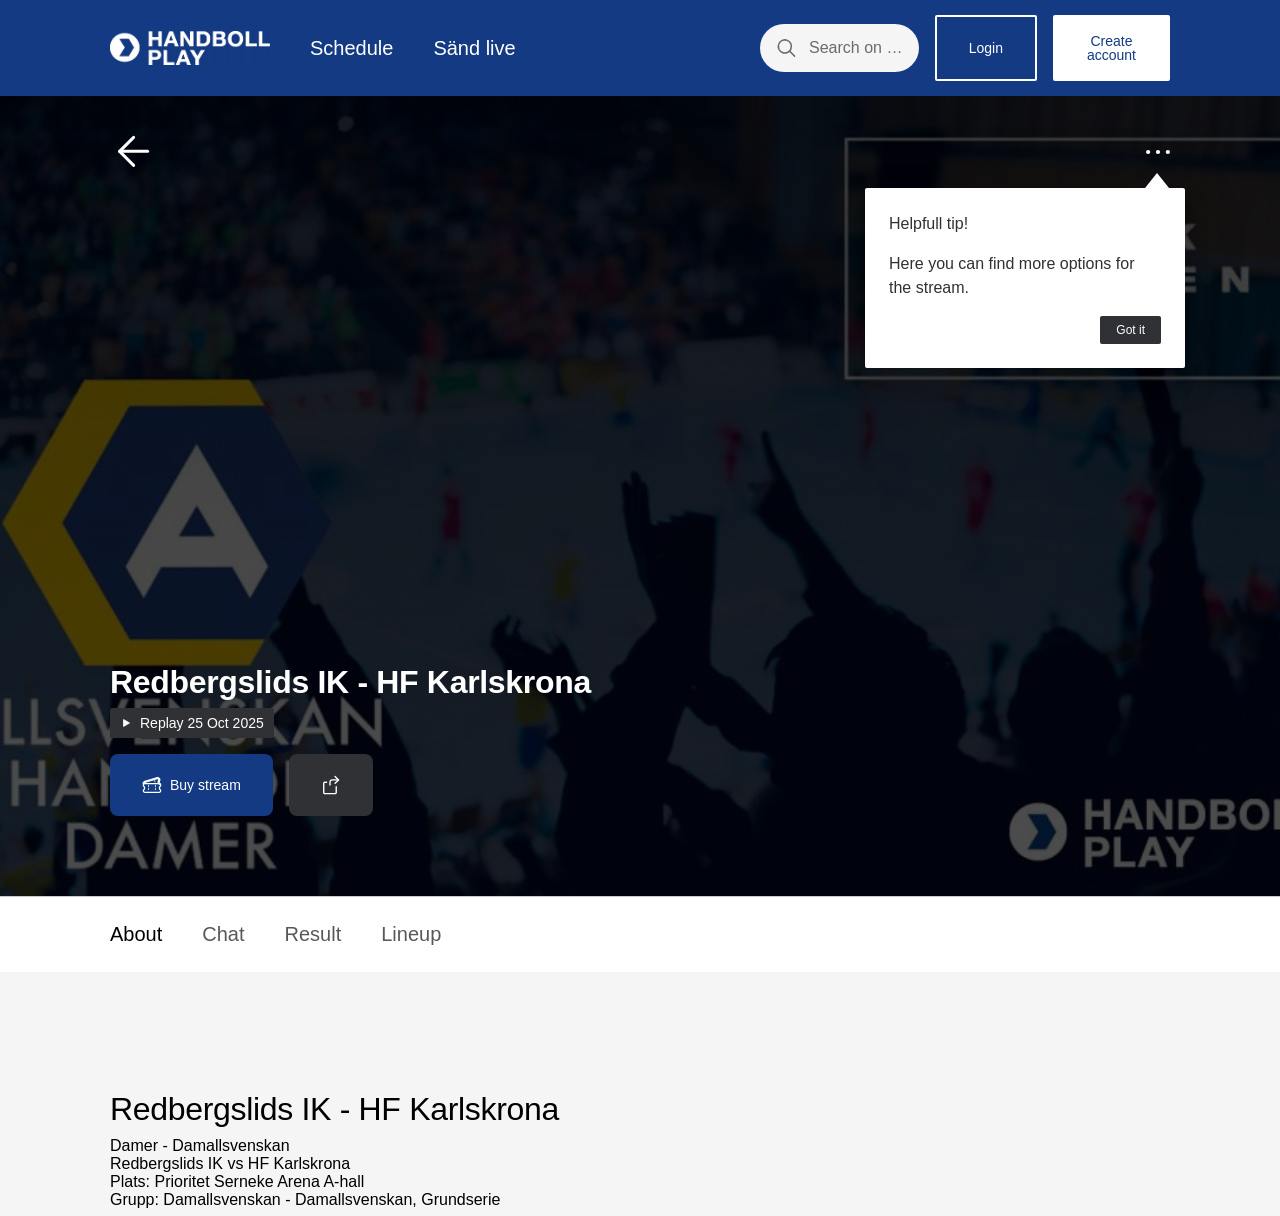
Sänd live (474, 48)
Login (986, 48)
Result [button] (313, 934)
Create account (1111, 48)
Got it (1130, 330)
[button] (134, 152)
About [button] (136, 934)
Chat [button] (223, 934)
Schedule (351, 48)
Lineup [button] (411, 934)
